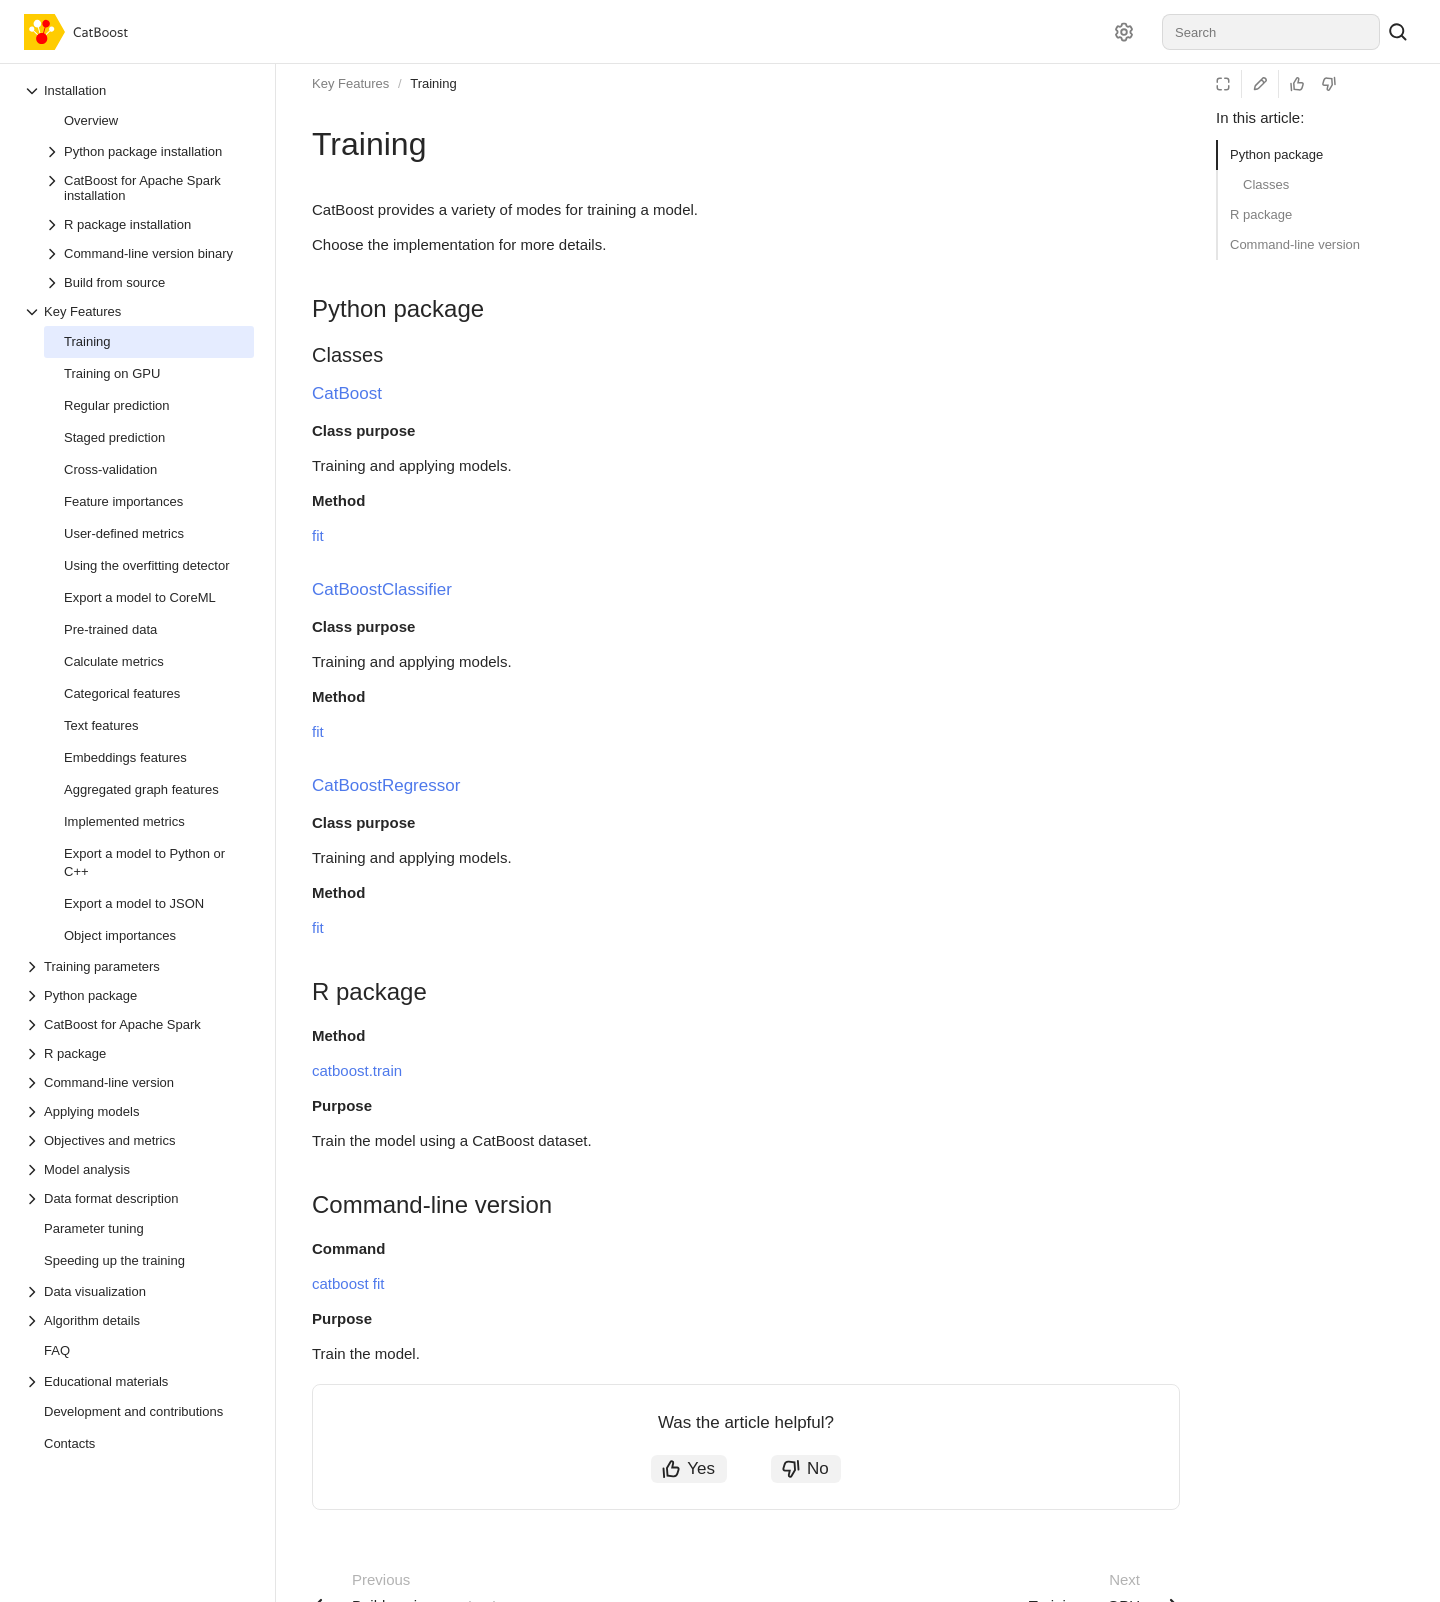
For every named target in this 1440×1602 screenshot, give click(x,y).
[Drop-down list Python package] (139, 995)
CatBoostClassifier (382, 589)
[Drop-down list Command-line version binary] (149, 253)
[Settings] (1124, 32)
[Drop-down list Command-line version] (139, 1082)
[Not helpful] (1329, 84)
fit (318, 535)
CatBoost (347, 393)
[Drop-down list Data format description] (139, 1198)
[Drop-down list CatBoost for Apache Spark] (139, 1024)
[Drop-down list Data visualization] (139, 1291)
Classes (1266, 184)
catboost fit (348, 1283)
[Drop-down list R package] (139, 1053)
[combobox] (1271, 32)
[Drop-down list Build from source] (149, 282)
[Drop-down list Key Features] (139, 311)
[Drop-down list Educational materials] (139, 1381)
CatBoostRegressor (386, 785)
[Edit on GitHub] (1260, 84)
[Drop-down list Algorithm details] (139, 1320)
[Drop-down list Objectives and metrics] (139, 1140)
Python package (1276, 154)
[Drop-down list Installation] (139, 90)
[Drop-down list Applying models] (139, 1111)
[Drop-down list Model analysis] (139, 1169)
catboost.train (357, 1070)
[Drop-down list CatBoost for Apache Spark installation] (149, 188)
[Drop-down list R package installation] (149, 224)
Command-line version (1295, 244)
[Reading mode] (1223, 84)
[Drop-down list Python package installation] (149, 151)
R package (1261, 214)
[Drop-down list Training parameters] (139, 966)
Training (433, 83)
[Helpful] (1297, 84)
